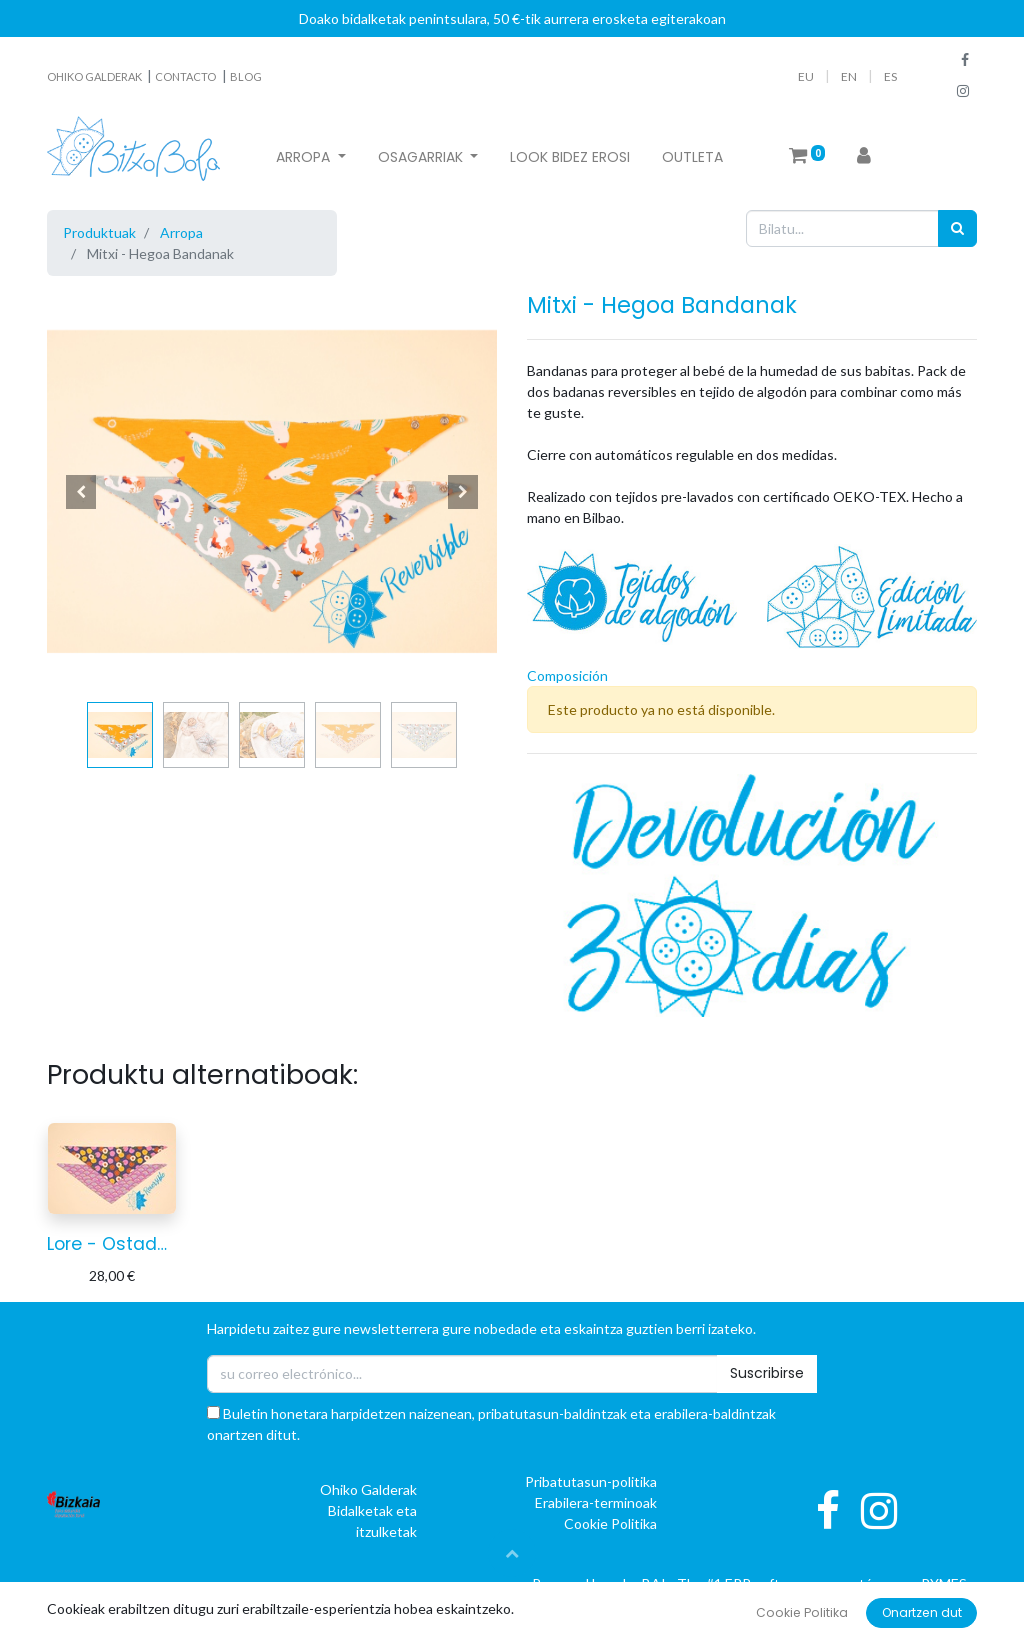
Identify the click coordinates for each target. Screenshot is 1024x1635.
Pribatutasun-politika (591, 1481)
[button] (81, 492)
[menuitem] (570, 157)
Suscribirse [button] (767, 1373)
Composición (567, 675)
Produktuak (99, 232)
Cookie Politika (610, 1523)
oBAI (639, 1583)
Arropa (181, 232)
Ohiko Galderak (368, 1489)
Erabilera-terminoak (596, 1502)
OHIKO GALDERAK (95, 76)
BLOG (246, 76)
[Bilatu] (957, 228)
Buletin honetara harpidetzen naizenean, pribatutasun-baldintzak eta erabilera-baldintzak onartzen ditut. (491, 1424)
